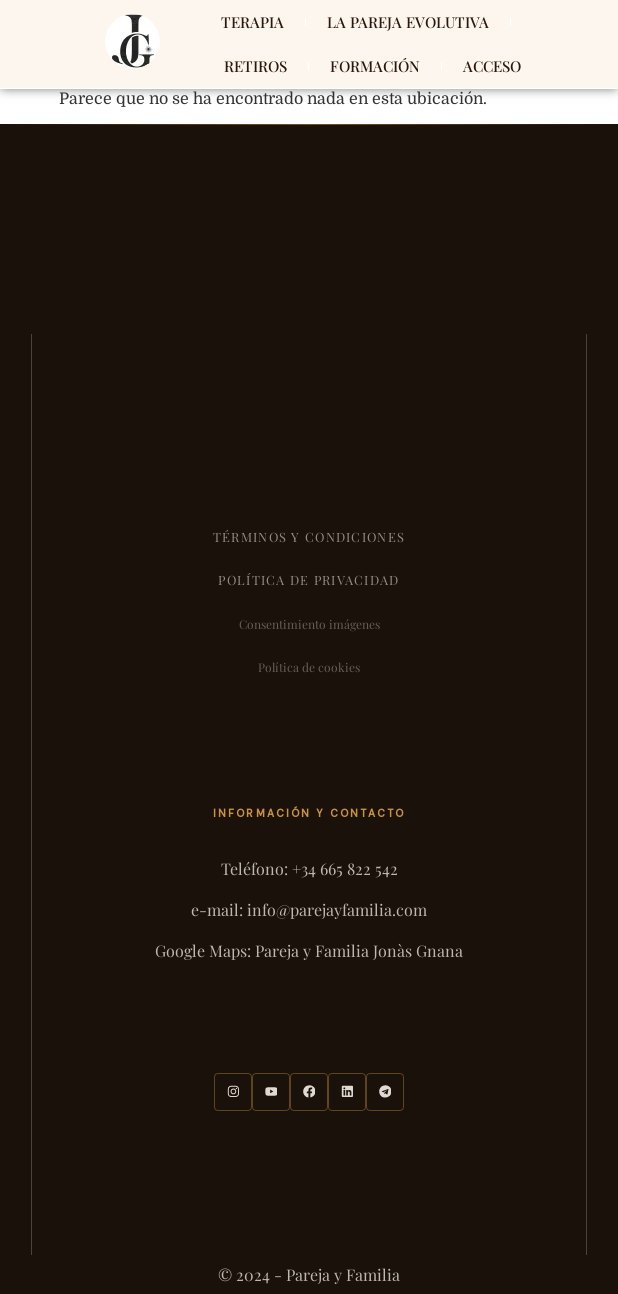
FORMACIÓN (375, 66)
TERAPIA (252, 22)
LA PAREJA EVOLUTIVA (408, 22)
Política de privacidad (308, 579)
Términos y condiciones (309, 536)
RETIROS (255, 66)
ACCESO (492, 66)
